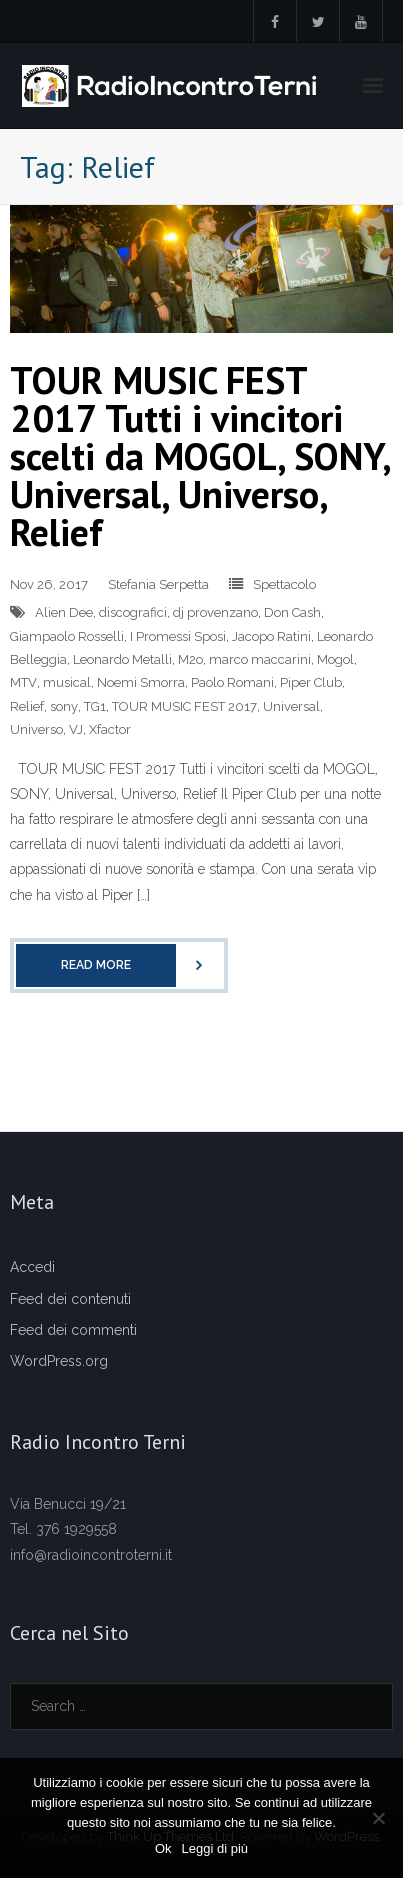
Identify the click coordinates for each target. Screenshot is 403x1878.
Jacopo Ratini (271, 636)
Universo (36, 729)
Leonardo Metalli (122, 659)
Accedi (32, 1267)
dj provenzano (215, 612)
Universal (291, 706)
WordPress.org (59, 1361)
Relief (27, 706)
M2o (190, 659)
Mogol (335, 659)
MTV (23, 682)
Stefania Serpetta (158, 584)
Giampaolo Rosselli (67, 636)
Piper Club (311, 682)
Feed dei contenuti (70, 1299)
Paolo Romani (232, 682)
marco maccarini (260, 659)
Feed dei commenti (73, 1330)
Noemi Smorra (141, 682)
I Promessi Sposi (178, 636)
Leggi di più (215, 1848)
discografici (133, 612)
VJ (76, 729)
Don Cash (292, 612)
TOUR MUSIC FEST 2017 (184, 706)
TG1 (95, 706)
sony (64, 706)
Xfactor (110, 729)
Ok (163, 1848)
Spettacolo (284, 584)
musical (67, 682)
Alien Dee (64, 612)
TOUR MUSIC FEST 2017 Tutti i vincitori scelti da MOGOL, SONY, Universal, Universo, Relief (199, 455)
